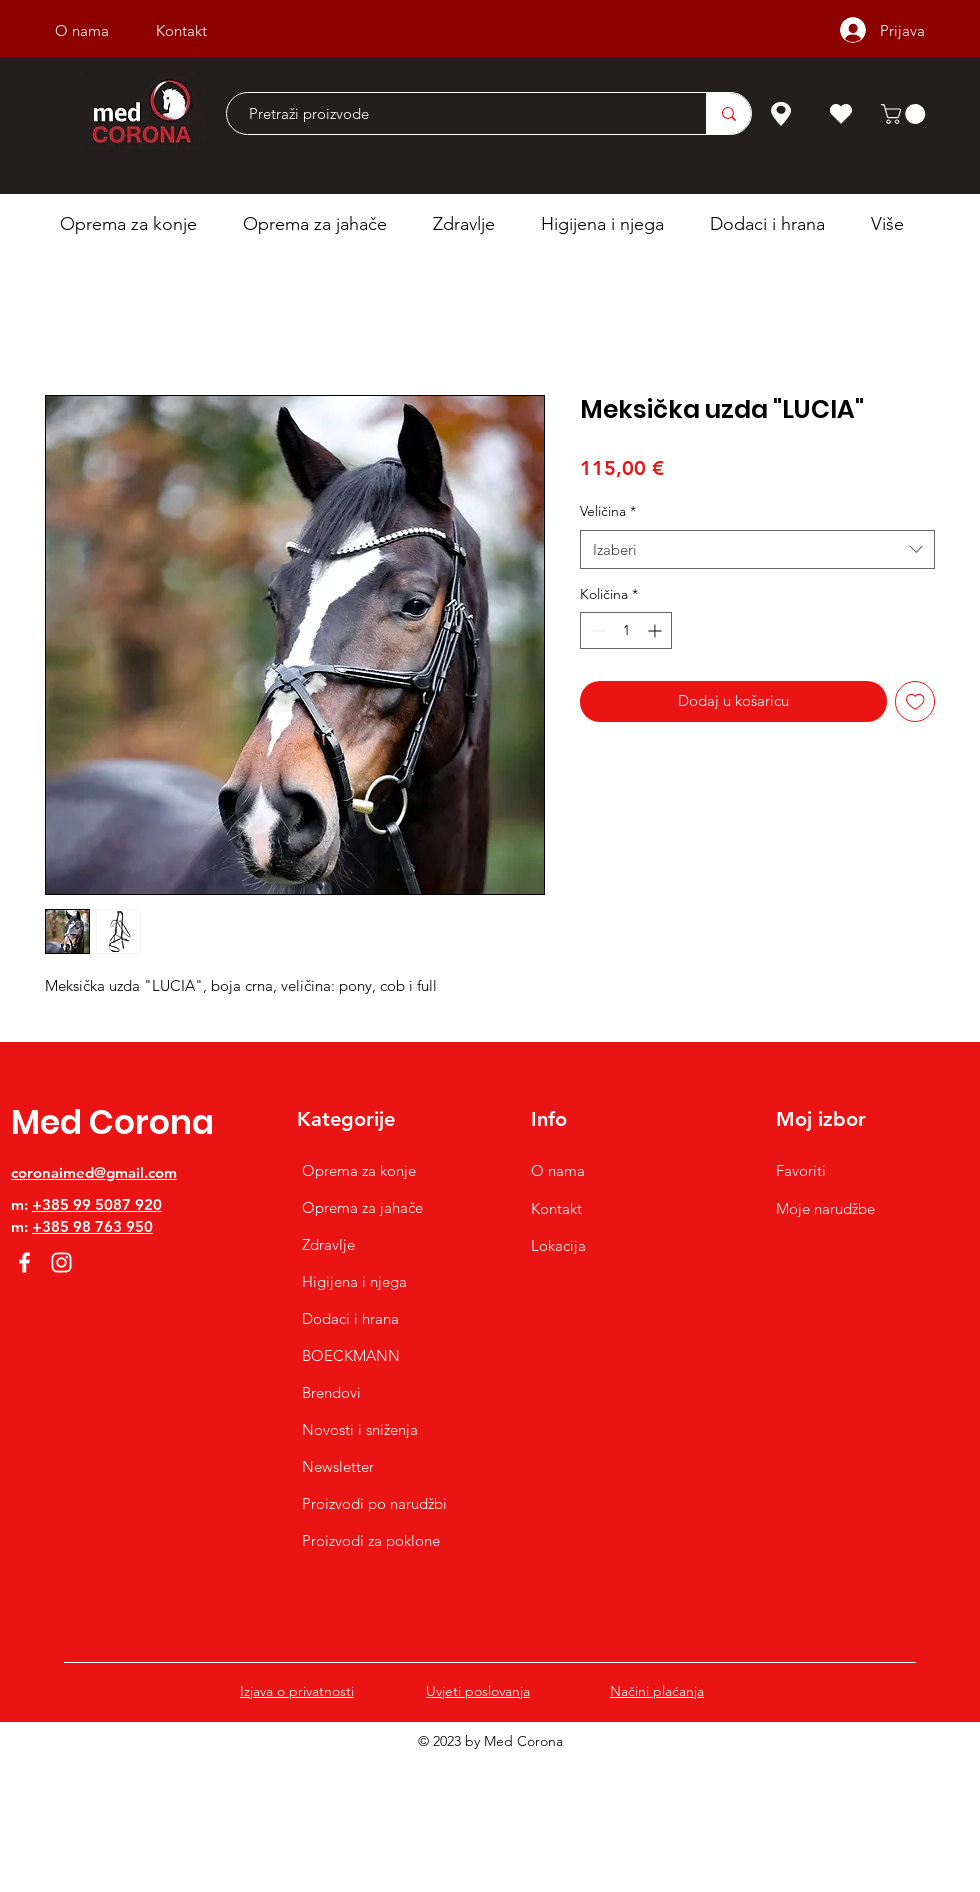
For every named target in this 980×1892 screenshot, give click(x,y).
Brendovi (331, 1392)
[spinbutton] (626, 630)
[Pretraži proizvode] (456, 113)
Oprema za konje (359, 1170)
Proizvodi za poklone (371, 1540)
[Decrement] (595, 630)
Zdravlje (328, 1244)
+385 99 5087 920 (97, 1204)
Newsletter (338, 1466)
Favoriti (801, 1170)
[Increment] (656, 630)
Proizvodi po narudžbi (374, 1503)
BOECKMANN (351, 1355)
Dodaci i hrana (350, 1318)
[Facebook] (24, 1262)
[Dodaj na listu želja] (915, 701)
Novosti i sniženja (360, 1429)
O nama (558, 1170)
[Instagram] (61, 1262)
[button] (905, 114)
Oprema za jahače (362, 1207)
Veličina (608, 511)
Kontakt (556, 1208)
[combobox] (757, 549)
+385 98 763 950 (92, 1226)
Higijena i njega (354, 1281)
